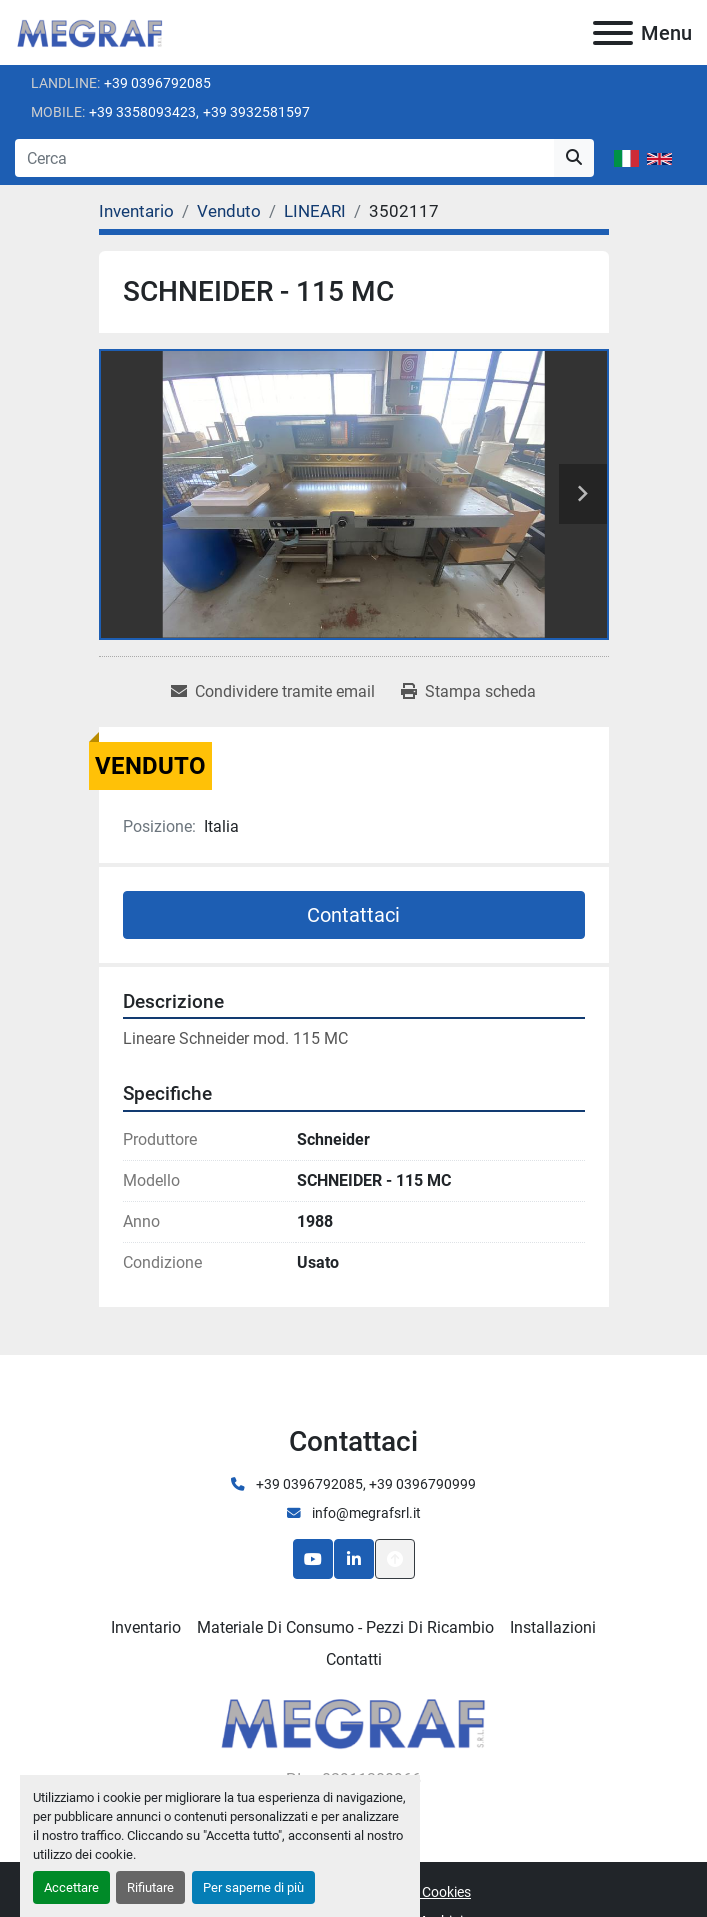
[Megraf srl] (353, 1720)
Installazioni (553, 1627)
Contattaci (353, 915)
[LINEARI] (315, 211)
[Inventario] (136, 211)
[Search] (284, 158)
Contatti (354, 1659)
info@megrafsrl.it (365, 1513)
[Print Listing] (468, 692)
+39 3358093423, (144, 112)
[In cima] (395, 1559)
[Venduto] (229, 211)
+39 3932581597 (256, 112)
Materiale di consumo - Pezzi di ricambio (345, 1627)
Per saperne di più (253, 1887)
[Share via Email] (273, 692)
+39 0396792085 (157, 83)
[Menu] (613, 33)
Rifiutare (150, 1887)
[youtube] (313, 1559)
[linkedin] (354, 1559)
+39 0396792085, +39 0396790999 (364, 1484)
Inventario (146, 1627)
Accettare (71, 1887)
